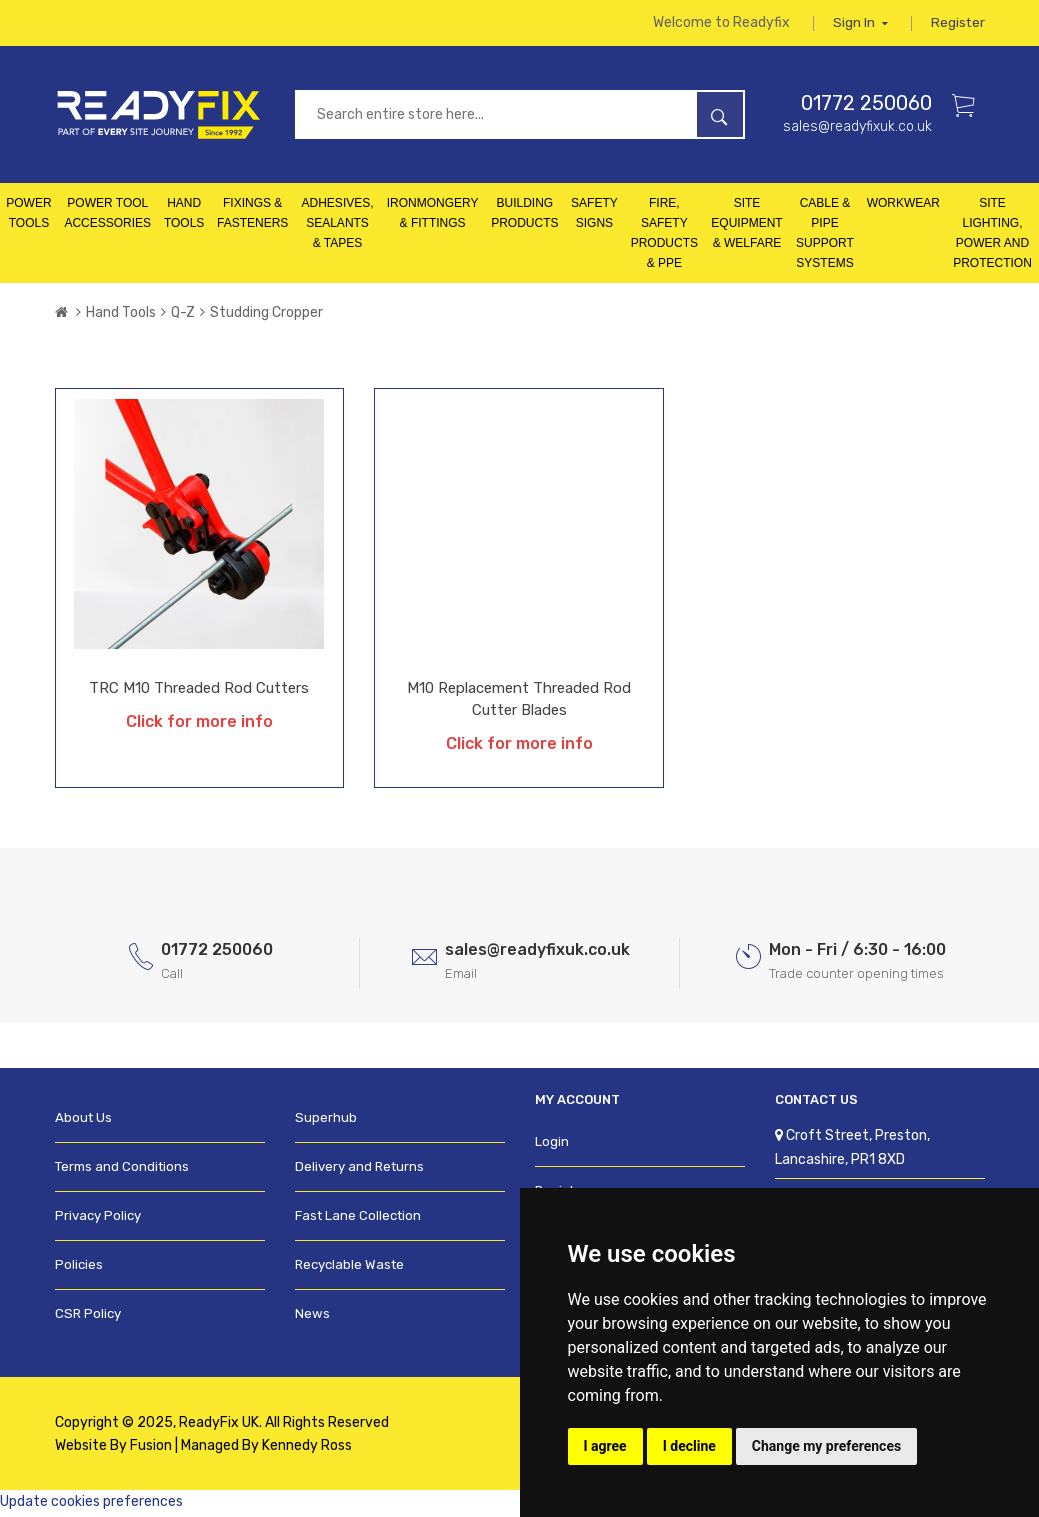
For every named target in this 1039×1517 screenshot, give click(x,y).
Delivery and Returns (359, 1170)
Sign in (859, 24)
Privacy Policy (98, 1219)
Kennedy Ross (307, 1448)
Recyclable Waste (349, 1268)
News (312, 1317)
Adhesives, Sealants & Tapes (338, 227)
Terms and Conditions (122, 1170)
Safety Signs (594, 217)
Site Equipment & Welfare (746, 227)
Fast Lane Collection (358, 1219)
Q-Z (183, 316)
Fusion (151, 1448)
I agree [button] (605, 1446)
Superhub (325, 1121)
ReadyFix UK (219, 1425)
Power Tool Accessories (107, 217)
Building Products (524, 217)
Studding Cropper (266, 316)
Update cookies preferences (91, 1504)
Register (957, 24)
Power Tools (28, 217)
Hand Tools (184, 217)
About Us (83, 1121)
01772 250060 (866, 106)
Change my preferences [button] (826, 1446)
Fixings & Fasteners (252, 217)
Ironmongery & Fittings (433, 217)
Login (552, 1145)
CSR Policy (87, 1317)
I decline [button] (689, 1446)
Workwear (903, 207)
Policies (79, 1268)
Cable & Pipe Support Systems (825, 237)
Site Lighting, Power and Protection (992, 237)
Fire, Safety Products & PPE (664, 237)
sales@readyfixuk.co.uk (857, 129)
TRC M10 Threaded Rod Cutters (199, 692)
